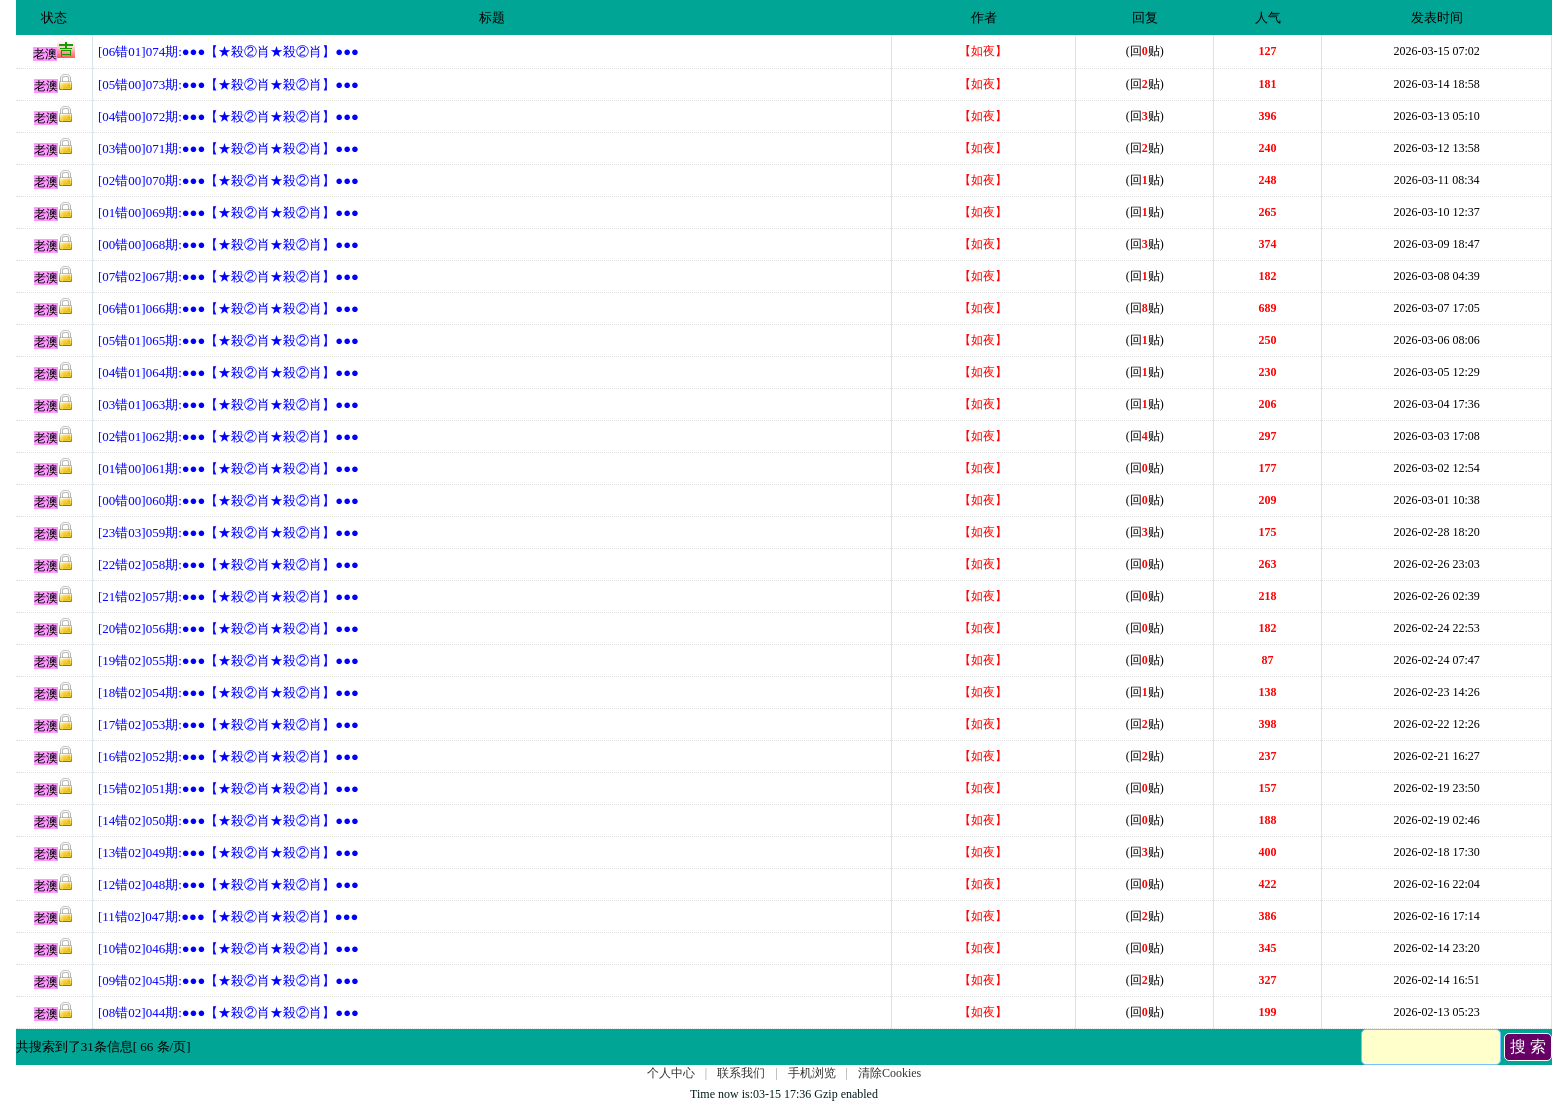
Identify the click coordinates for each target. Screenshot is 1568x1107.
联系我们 (741, 1073)
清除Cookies (889, 1073)
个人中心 (671, 1073)
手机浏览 (812, 1073)
